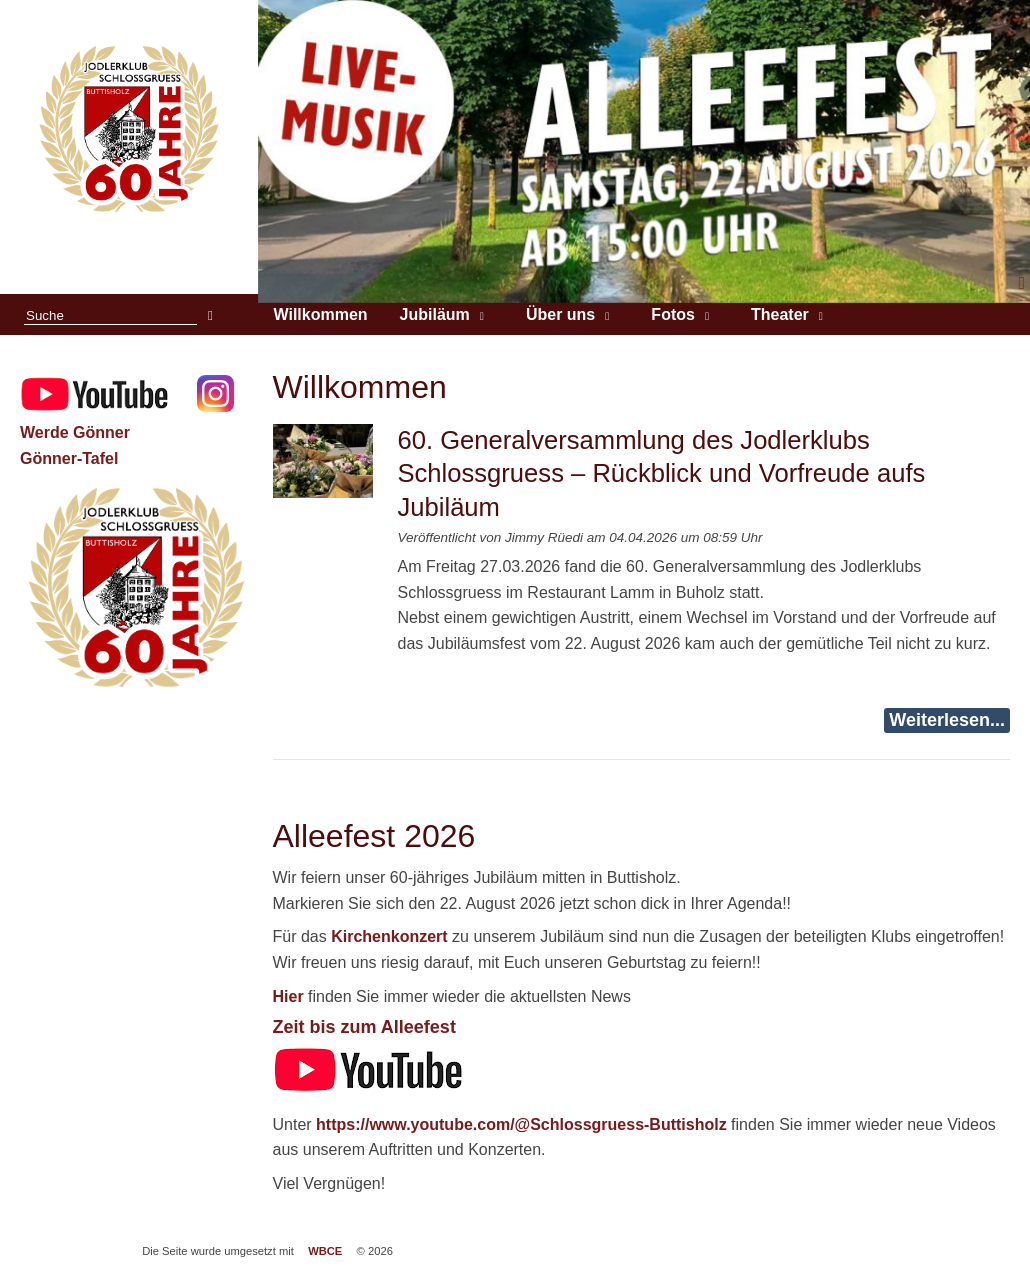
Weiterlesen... (947, 720)
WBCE (325, 1251)
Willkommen (321, 314)
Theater (780, 314)
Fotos (673, 314)
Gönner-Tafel (69, 458)
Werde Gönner (75, 432)
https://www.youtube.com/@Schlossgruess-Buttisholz (521, 1124)
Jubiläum (435, 314)
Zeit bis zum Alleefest (364, 1027)
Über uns (560, 314)
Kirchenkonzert (389, 936)
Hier (288, 996)
